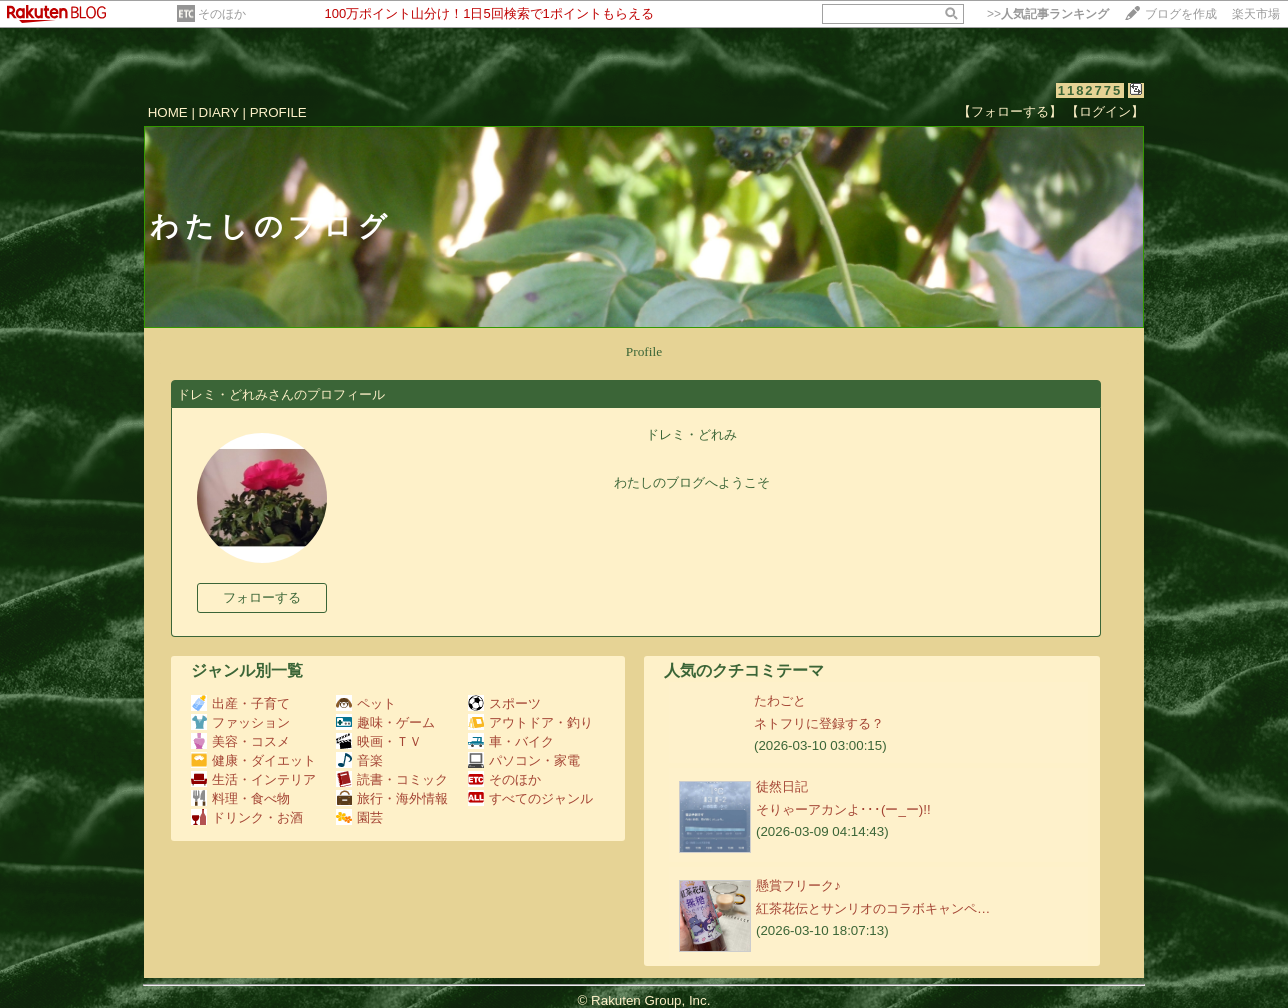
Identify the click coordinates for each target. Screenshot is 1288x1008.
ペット (366, 703)
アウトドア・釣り (530, 722)
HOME (168, 112)
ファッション (240, 722)
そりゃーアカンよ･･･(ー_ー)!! (843, 809)
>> (1048, 14)
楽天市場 (1256, 14)
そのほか (222, 14)
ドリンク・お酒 (247, 817)
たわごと (780, 700)
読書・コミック (392, 779)
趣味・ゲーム (385, 722)
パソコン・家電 (524, 760)
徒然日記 (782, 786)
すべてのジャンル (530, 798)
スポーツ (504, 703)
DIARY (219, 112)
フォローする (262, 597)
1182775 (1090, 90)
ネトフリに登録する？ (819, 723)
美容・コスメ (240, 741)
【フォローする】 (1010, 111)
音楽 (359, 760)
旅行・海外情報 (392, 798)
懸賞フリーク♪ (798, 885)
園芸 (359, 817)
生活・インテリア (253, 779)
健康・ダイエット (253, 760)
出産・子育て (240, 703)
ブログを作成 (1181, 14)
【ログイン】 (1105, 111)
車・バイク (511, 741)
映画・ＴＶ (379, 741)
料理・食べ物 (240, 798)
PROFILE (278, 112)
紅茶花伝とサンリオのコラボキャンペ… (873, 908)
